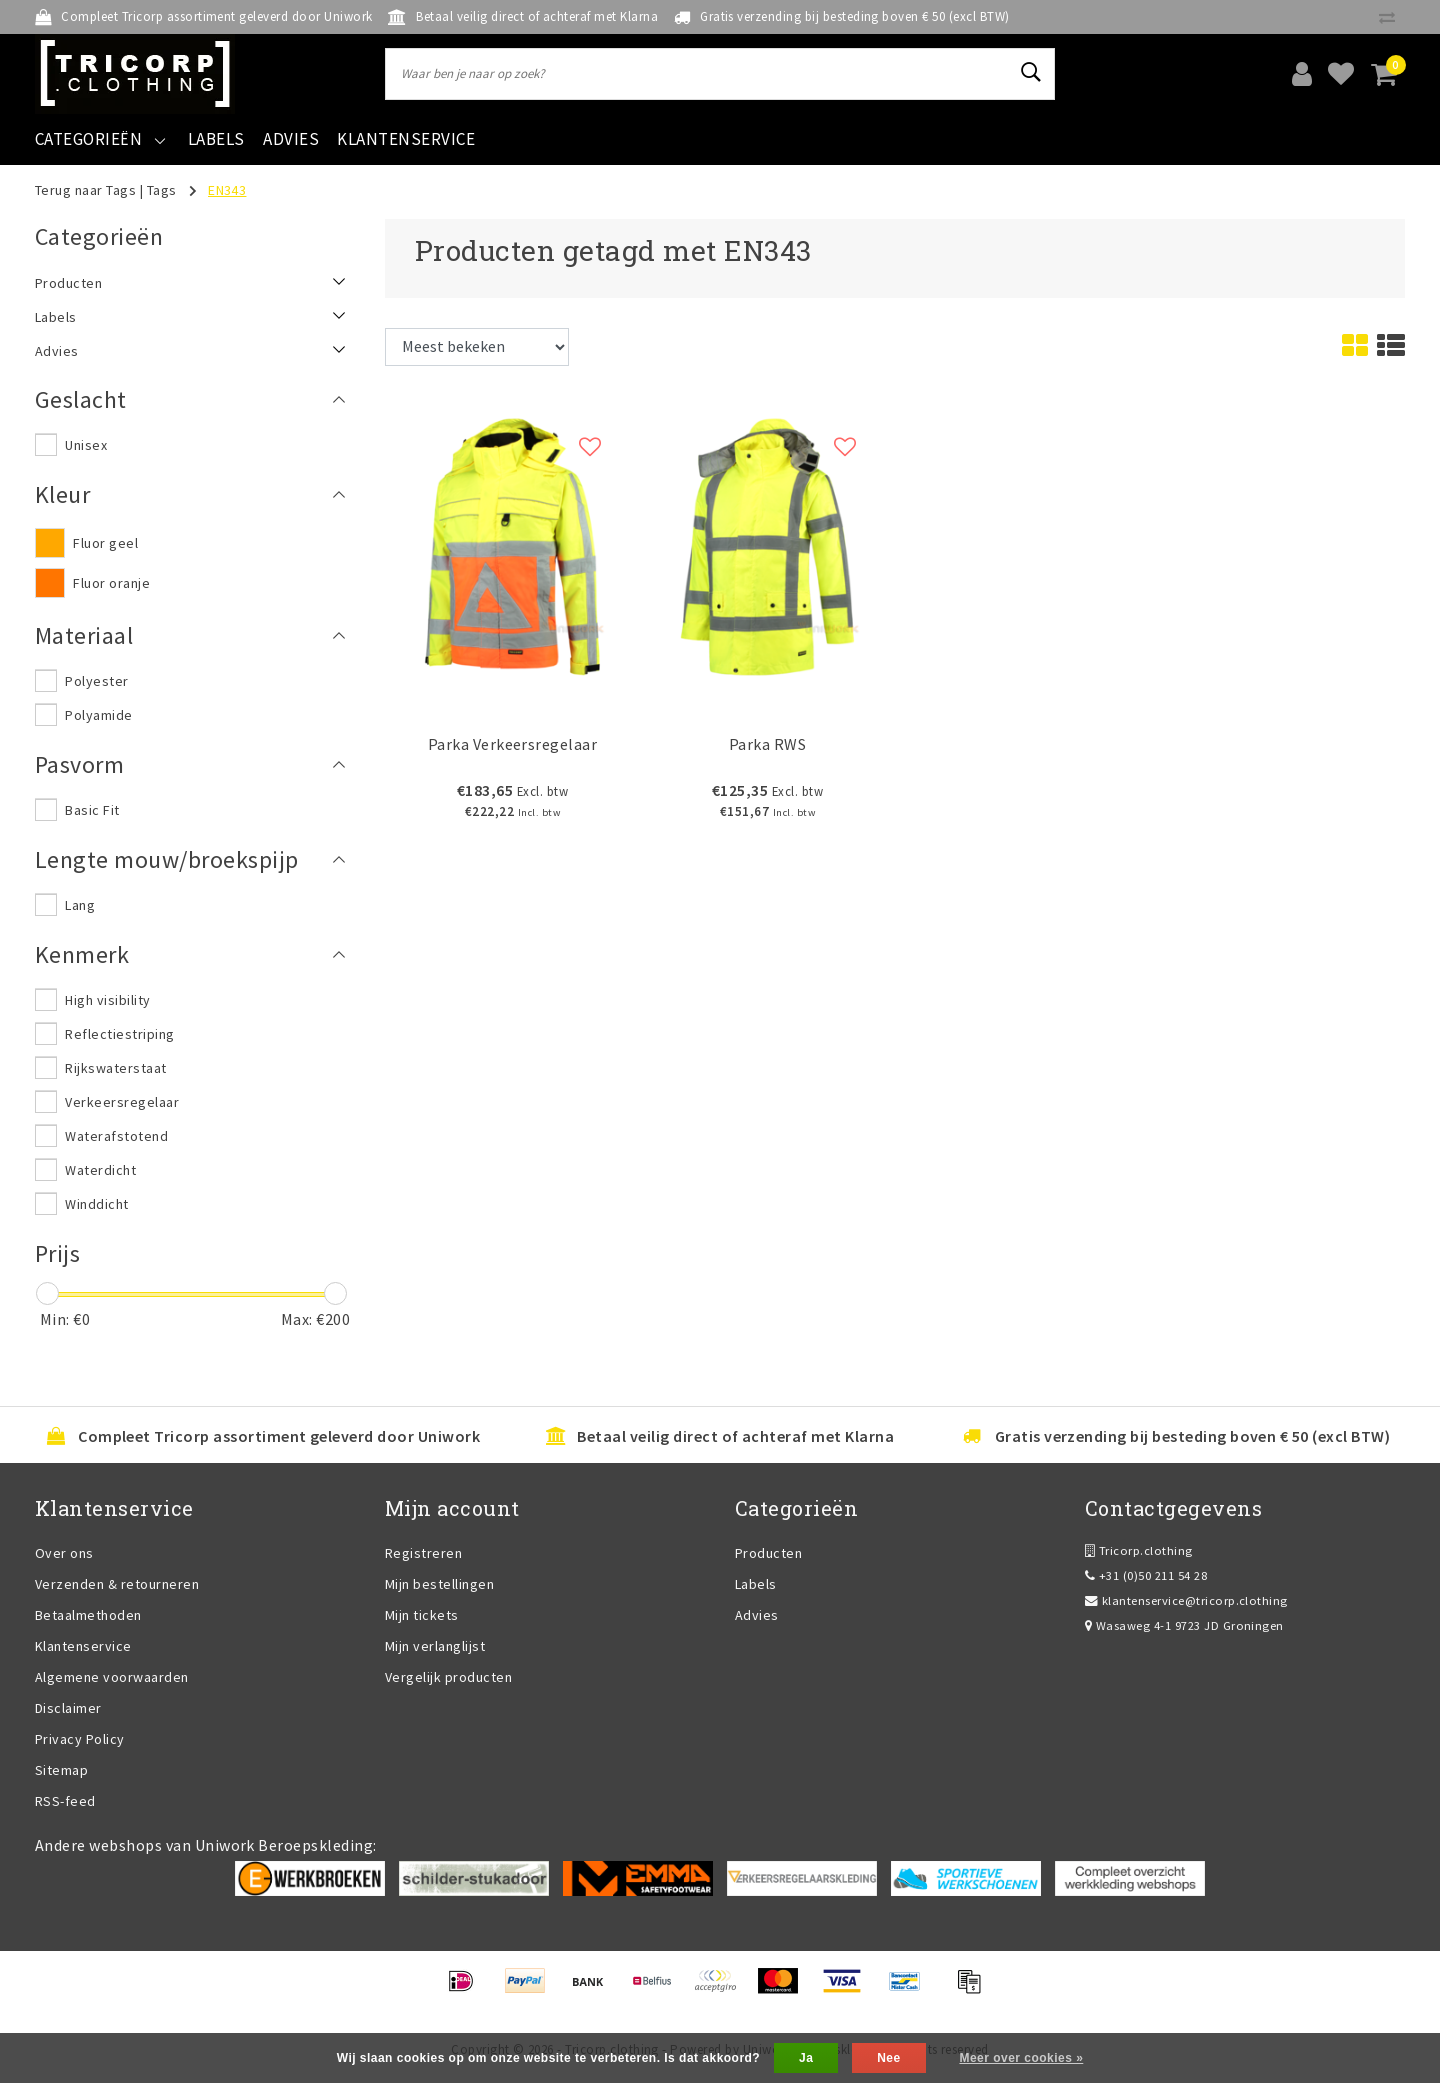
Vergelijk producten (448, 1677)
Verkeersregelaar (122, 1102)
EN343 (227, 190)
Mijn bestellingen (439, 1584)
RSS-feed (65, 1801)
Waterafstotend (116, 1136)
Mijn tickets (422, 1615)
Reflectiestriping (119, 1034)
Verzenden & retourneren (117, 1584)
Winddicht (96, 1204)
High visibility (107, 1000)
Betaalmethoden (88, 1615)
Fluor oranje (111, 583)
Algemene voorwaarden (112, 1677)
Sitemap (61, 1770)
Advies (757, 1615)
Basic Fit (92, 810)
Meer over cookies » (1021, 2058)
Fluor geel (105, 543)
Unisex (86, 445)
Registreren (423, 1553)
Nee (888, 2058)
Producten (768, 1553)
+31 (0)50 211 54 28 (1146, 1575)
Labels (756, 1584)
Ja (806, 2058)
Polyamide (98, 715)
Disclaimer (68, 1708)
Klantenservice (83, 1646)
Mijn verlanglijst (435, 1646)
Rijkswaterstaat (115, 1068)
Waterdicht (100, 1170)
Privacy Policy (80, 1739)
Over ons (64, 1553)
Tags (162, 190)
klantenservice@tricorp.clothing (1186, 1600)
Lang (80, 905)
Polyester (96, 681)
